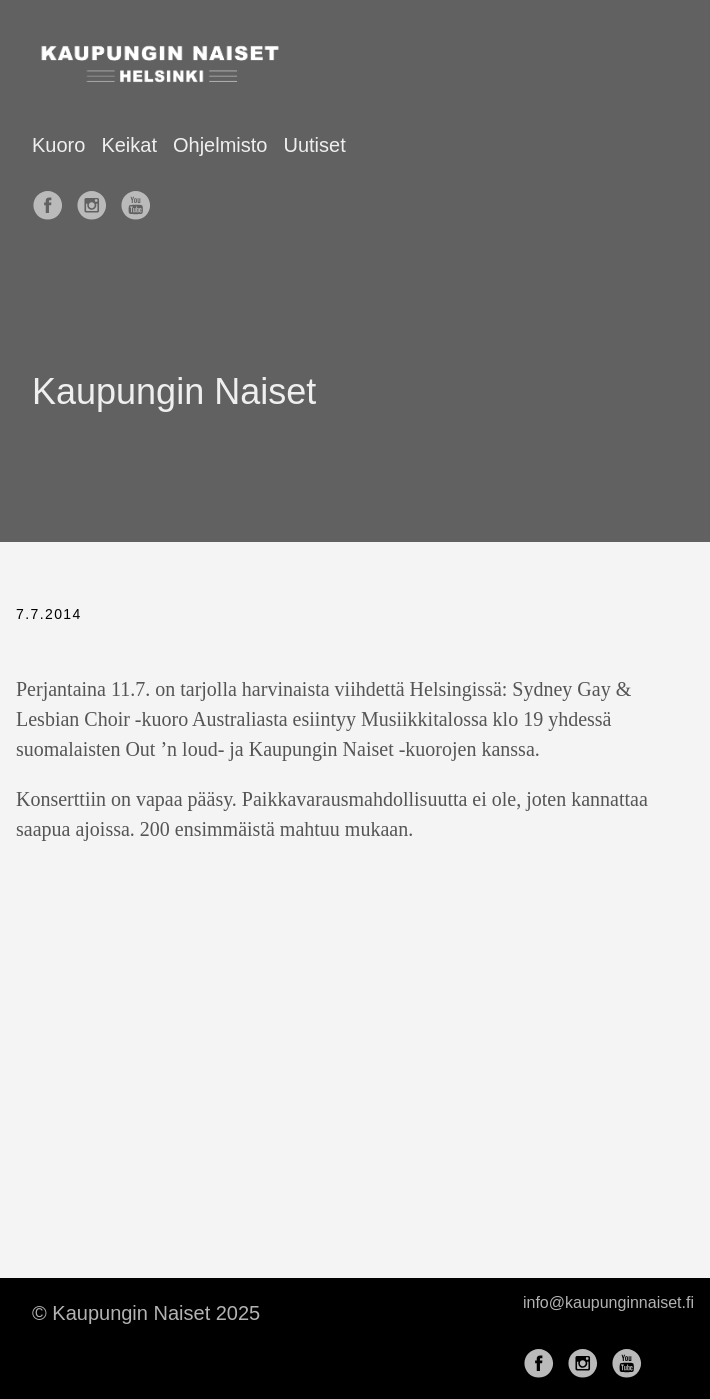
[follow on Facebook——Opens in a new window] (52, 199)
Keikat (129, 145)
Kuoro (58, 145)
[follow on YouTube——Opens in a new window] (140, 199)
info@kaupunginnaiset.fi (608, 1302)
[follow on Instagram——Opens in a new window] (96, 199)
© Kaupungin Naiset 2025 (146, 1313)
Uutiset (314, 145)
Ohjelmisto (220, 145)
